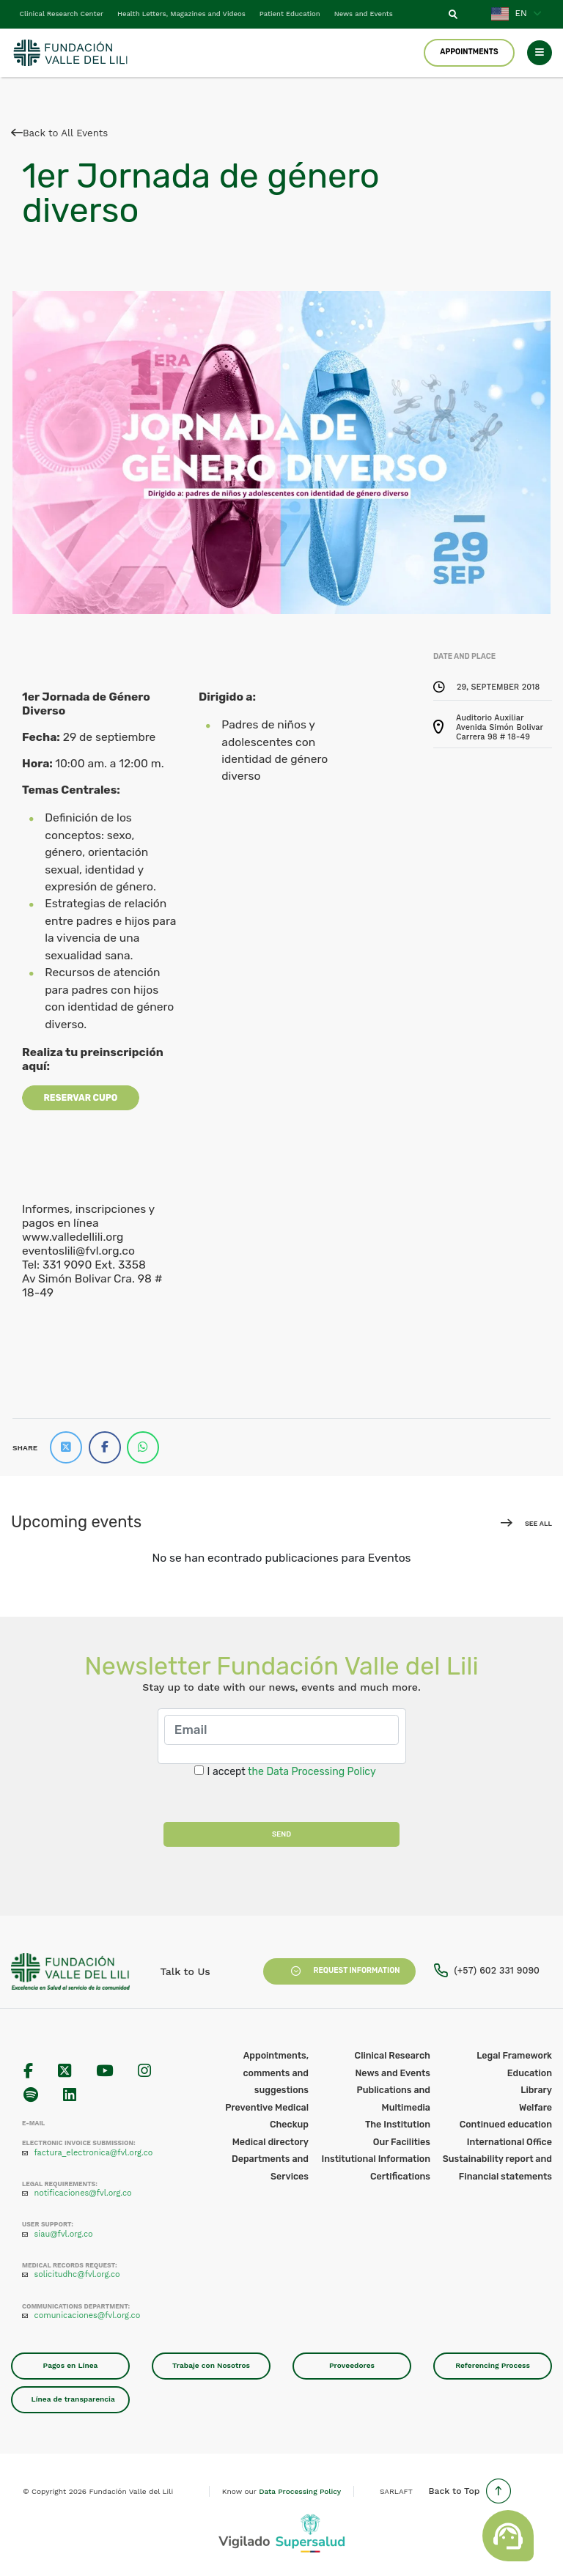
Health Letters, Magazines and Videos (181, 14)
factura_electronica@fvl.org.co (93, 2153)
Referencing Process (492, 2365)
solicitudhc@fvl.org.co (77, 2274)
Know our (281, 2491)
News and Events (363, 14)
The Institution (397, 2124)
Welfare (535, 2107)
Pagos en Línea (70, 2365)
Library (536, 2089)
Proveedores (352, 2365)
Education (529, 2072)
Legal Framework (514, 2055)
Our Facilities (401, 2141)
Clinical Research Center (61, 14)
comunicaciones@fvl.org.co (87, 2315)
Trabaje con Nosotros (211, 2365)
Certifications (400, 2176)
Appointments (469, 52)
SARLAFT (396, 2491)
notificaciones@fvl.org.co (83, 2193)
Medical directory (270, 2141)
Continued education (506, 2124)
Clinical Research (392, 2055)
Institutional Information (376, 2158)
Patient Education (290, 14)
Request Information (339, 1971)
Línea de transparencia (73, 2399)
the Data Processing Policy (312, 1771)
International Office (509, 2141)
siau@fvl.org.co (63, 2234)
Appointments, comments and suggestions (276, 2072)
